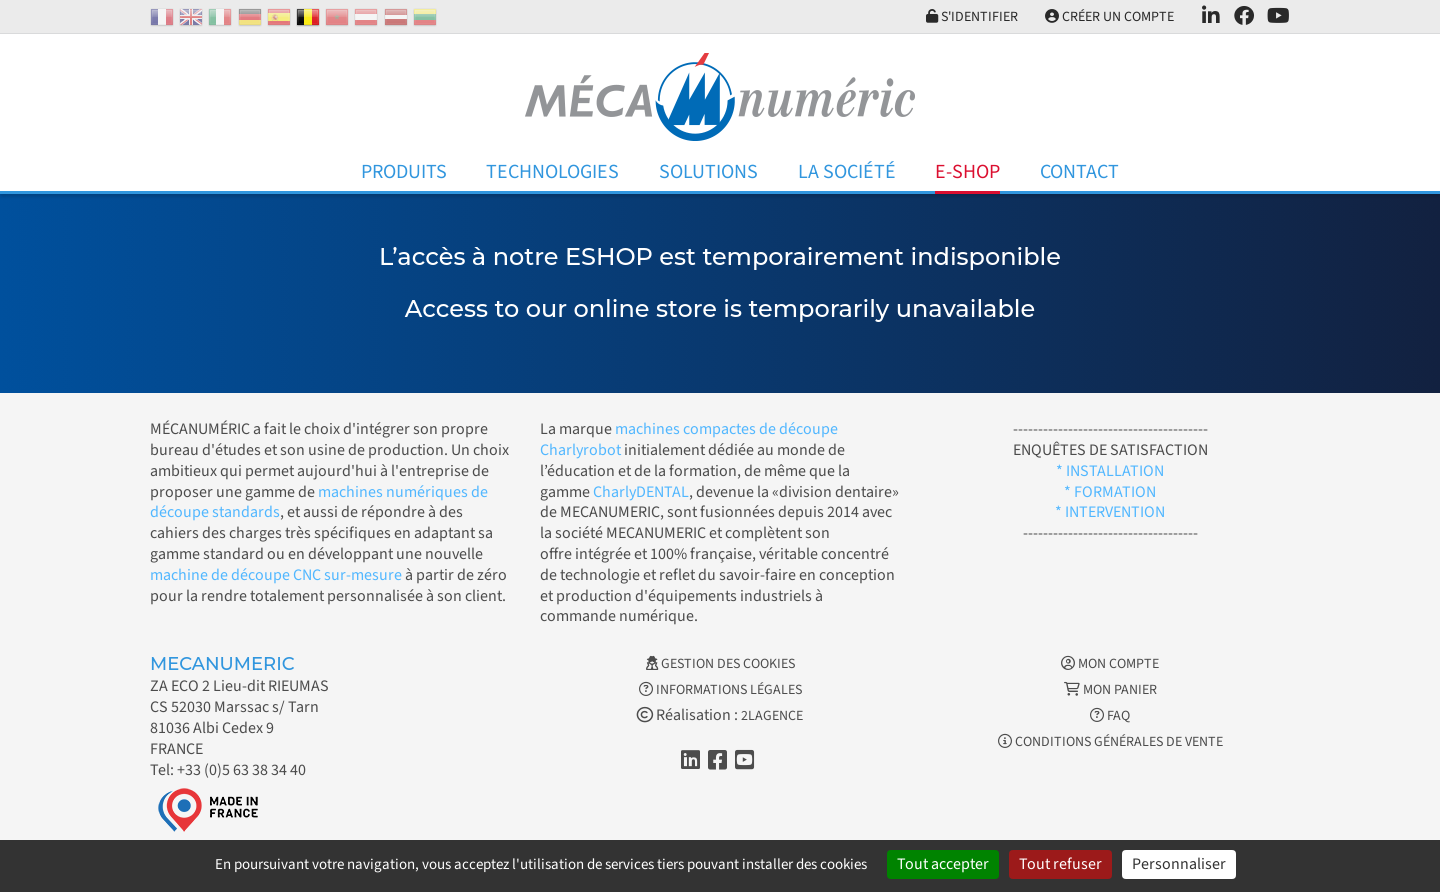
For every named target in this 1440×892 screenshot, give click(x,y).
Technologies (552, 172)
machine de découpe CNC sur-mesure (276, 575)
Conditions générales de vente (1110, 742)
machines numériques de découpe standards (319, 502)
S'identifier (969, 17)
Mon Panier (1110, 690)
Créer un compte (1108, 17)
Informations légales (720, 690)
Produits (404, 172)
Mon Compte (1110, 664)
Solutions (708, 172)
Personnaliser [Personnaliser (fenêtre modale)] (1179, 864)
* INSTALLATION (1110, 471)
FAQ (1110, 716)
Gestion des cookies (720, 664)
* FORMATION (1110, 492)
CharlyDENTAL (641, 492)
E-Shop (967, 172)
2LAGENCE (772, 716)
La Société (847, 172)
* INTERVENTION (1110, 512)
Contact (1079, 172)
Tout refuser (1060, 864)
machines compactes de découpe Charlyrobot (689, 439)
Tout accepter (943, 864)
